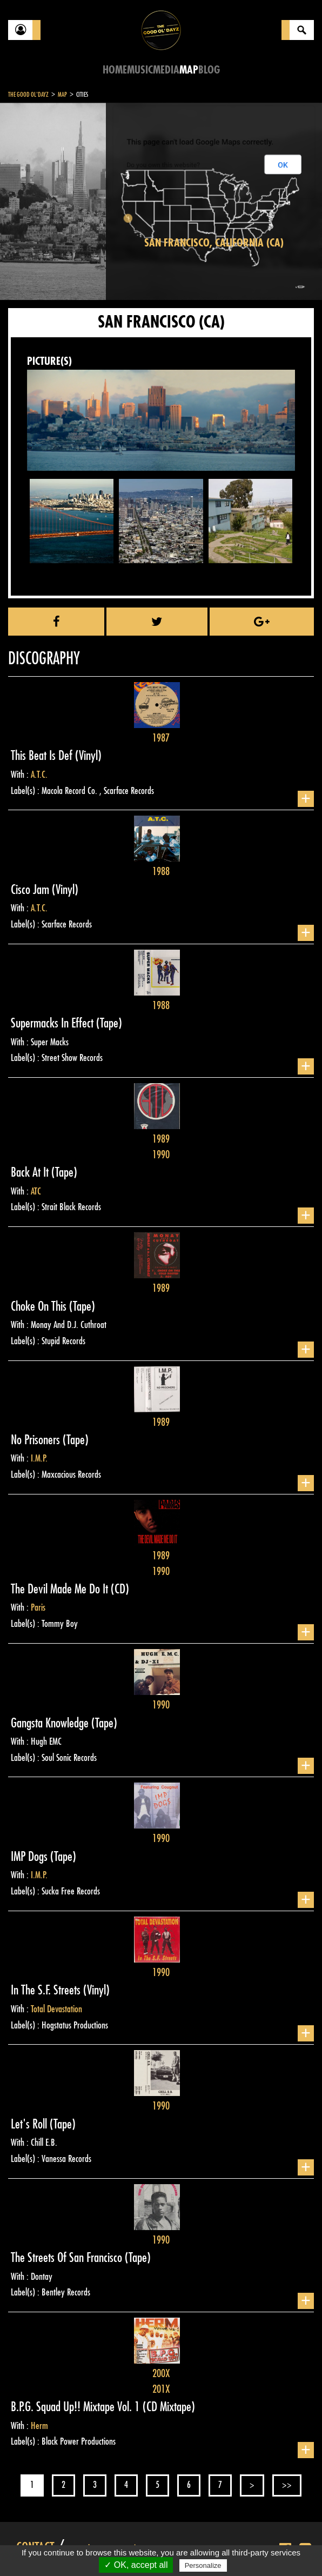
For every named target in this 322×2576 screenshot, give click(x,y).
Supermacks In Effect (53, 1023)
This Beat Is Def (43, 755)
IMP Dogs (30, 1856)
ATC (36, 1191)
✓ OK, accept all (135, 2565)
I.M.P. (39, 1458)
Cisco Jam (31, 889)
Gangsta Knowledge (51, 1723)
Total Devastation (56, 2009)
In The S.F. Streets (47, 1990)
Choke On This (40, 1306)
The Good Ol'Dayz (28, 94)
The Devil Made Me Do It (61, 1589)
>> (287, 2485)
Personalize (203, 2565)
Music (140, 70)
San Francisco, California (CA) (214, 243)
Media (166, 70)
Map (188, 70)
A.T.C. (39, 774)
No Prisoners (37, 1439)
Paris (38, 1607)
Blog (209, 70)
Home (115, 70)
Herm (39, 2426)
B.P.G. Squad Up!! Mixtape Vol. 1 (77, 2406)
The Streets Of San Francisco (68, 2257)
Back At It (31, 1172)
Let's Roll (30, 2124)
